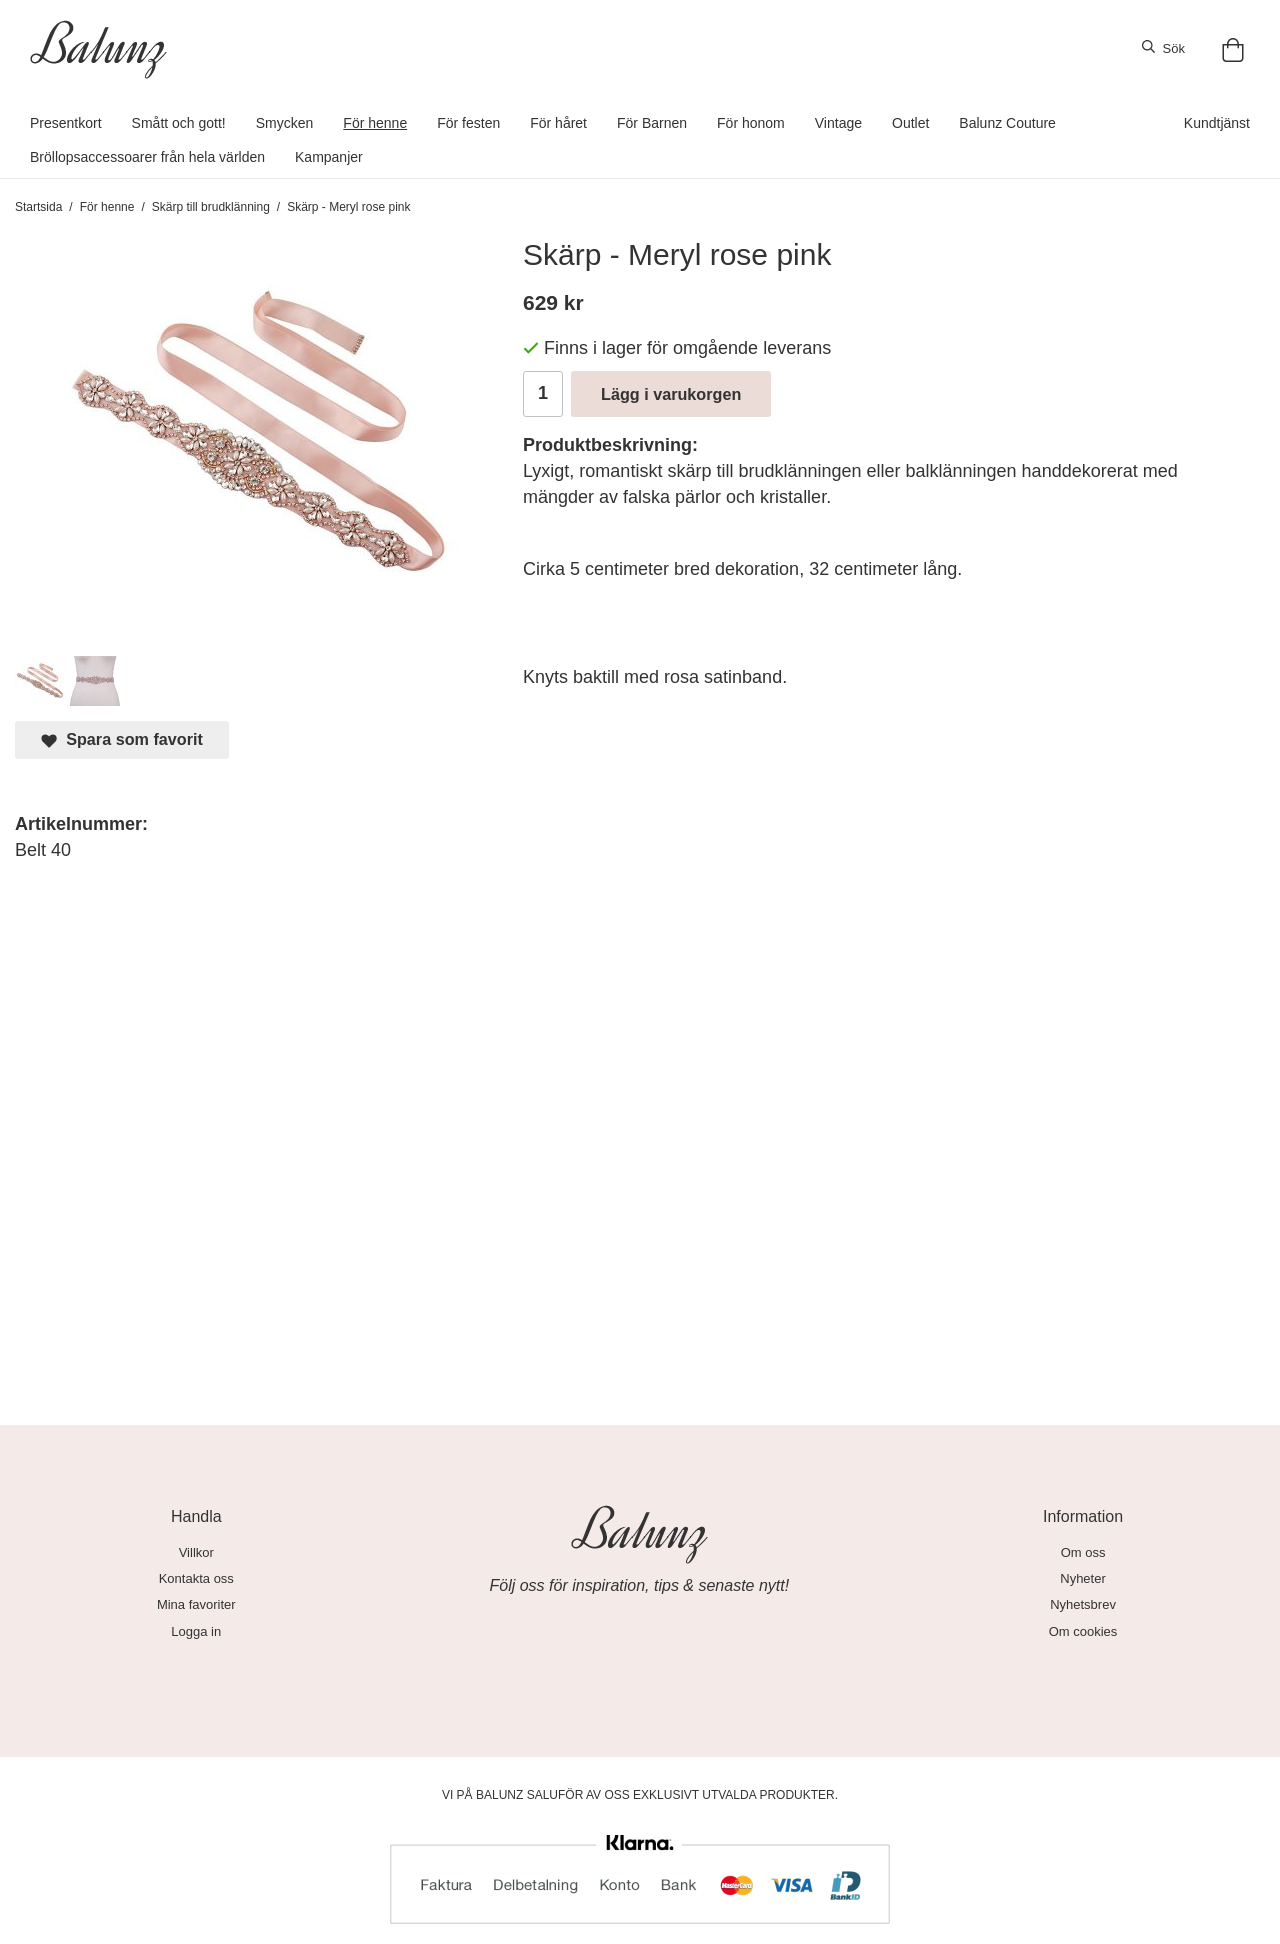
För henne (375, 123)
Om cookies (1083, 1631)
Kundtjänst (1217, 123)
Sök (1163, 48)
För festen (468, 123)
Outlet (910, 123)
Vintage (838, 123)
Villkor (196, 1552)
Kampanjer (329, 157)
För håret (558, 123)
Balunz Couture (1007, 123)
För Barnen (652, 123)
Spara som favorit (122, 739)
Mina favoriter (196, 1604)
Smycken (285, 123)
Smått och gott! (179, 123)
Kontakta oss (196, 1578)
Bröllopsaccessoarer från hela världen (147, 157)
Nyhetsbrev (1083, 1604)
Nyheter (1083, 1578)
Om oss (1083, 1552)
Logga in (196, 1631)
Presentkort (66, 123)
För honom (751, 123)
